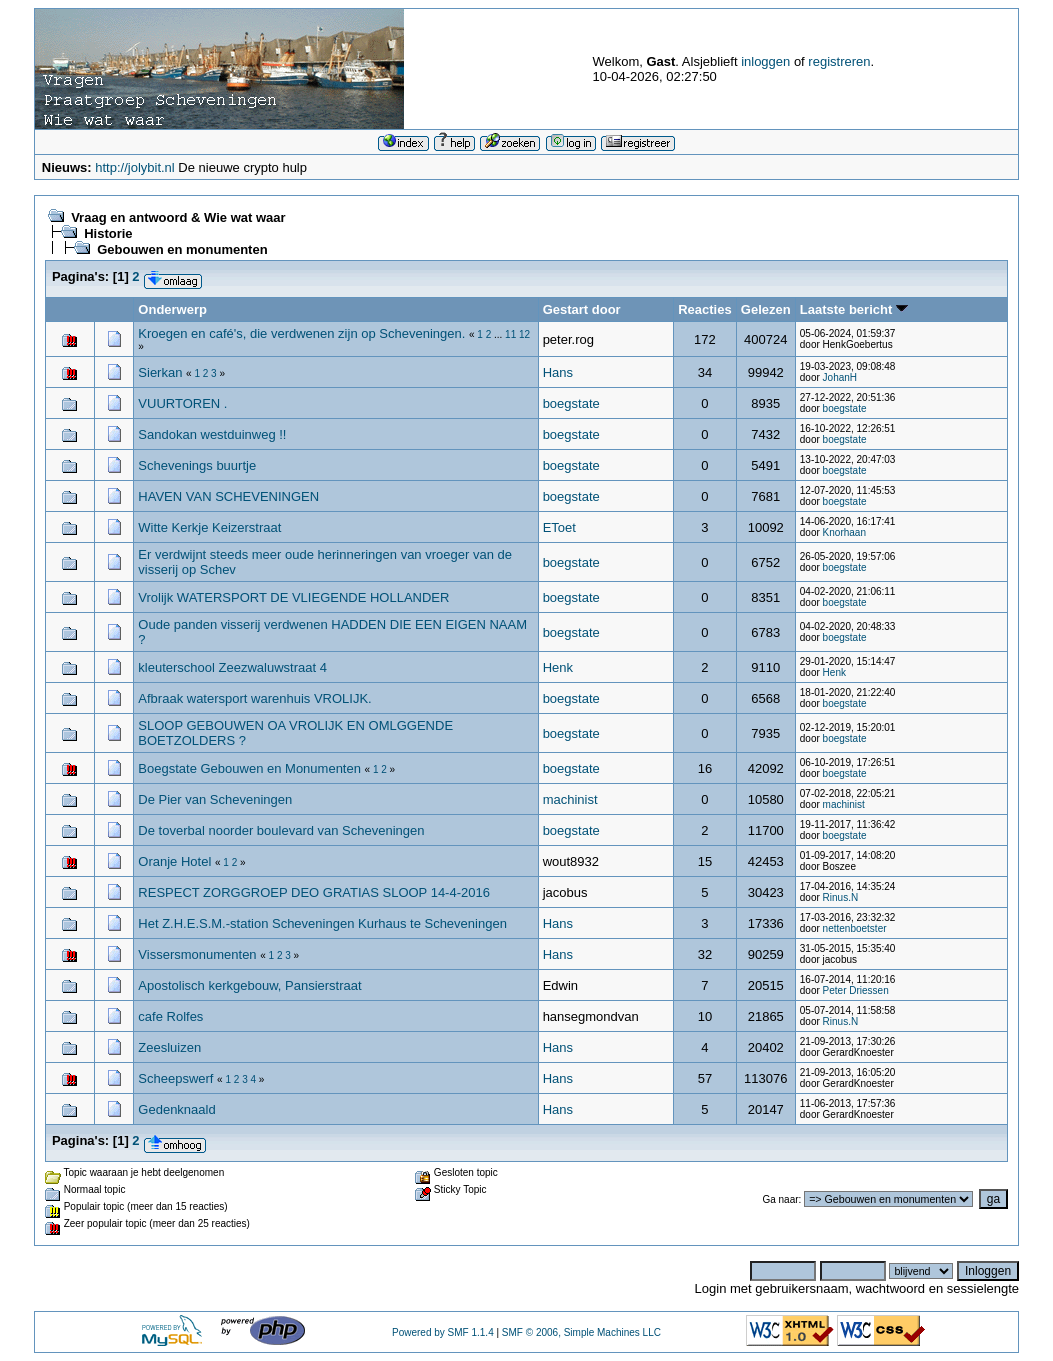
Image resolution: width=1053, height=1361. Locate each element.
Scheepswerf (177, 1078)
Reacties (704, 309)
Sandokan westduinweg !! (212, 434)
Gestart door (582, 309)
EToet (559, 527)
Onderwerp (172, 309)
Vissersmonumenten (197, 954)
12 (524, 334)
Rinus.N (841, 897)
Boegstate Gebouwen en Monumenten (251, 768)
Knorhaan (844, 532)
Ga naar (780, 1199)
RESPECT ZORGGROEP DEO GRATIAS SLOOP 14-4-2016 (314, 892)
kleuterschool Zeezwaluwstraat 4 (232, 667)
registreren (839, 61)
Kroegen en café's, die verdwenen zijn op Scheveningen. (301, 333)
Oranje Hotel (174, 861)
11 (510, 334)
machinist (570, 799)
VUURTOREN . (182, 403)
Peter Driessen (856, 990)
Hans (558, 372)
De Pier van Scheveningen (215, 799)
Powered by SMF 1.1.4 (443, 1332)
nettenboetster (855, 928)
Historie (108, 233)
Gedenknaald (176, 1109)
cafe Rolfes (170, 1016)
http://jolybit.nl (135, 167)
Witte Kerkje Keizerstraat (209, 527)
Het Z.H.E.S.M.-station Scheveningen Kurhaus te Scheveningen (322, 923)
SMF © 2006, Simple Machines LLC (581, 1332)
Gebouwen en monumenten (182, 249)
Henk (558, 667)
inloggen (765, 61)
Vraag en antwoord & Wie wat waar (178, 217)
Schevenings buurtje (197, 465)
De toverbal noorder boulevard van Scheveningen (281, 830)
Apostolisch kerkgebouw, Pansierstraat (249, 985)
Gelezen (766, 309)
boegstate (571, 403)
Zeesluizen (169, 1047)
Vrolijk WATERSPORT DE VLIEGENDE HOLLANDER (293, 597)
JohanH (840, 377)
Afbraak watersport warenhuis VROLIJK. (254, 698)
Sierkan (160, 372)
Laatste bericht (854, 309)
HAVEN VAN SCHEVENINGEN (228, 496)
